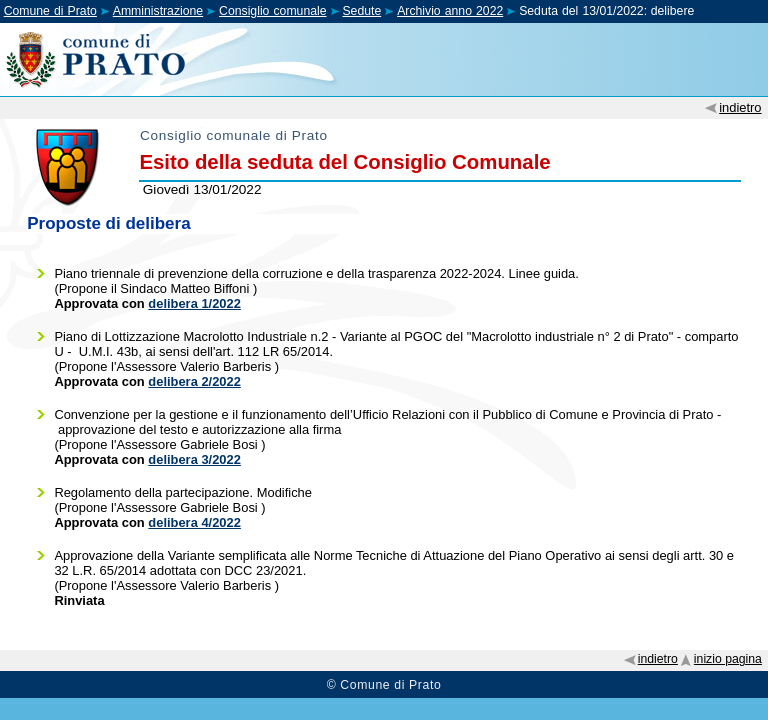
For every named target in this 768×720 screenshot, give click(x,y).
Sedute (361, 11)
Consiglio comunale (272, 11)
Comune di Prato (50, 11)
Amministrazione (158, 11)
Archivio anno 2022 (450, 11)
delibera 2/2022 (194, 381)
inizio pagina (728, 659)
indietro (740, 107)
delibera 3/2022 (194, 459)
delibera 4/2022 (194, 522)
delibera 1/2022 (194, 303)
